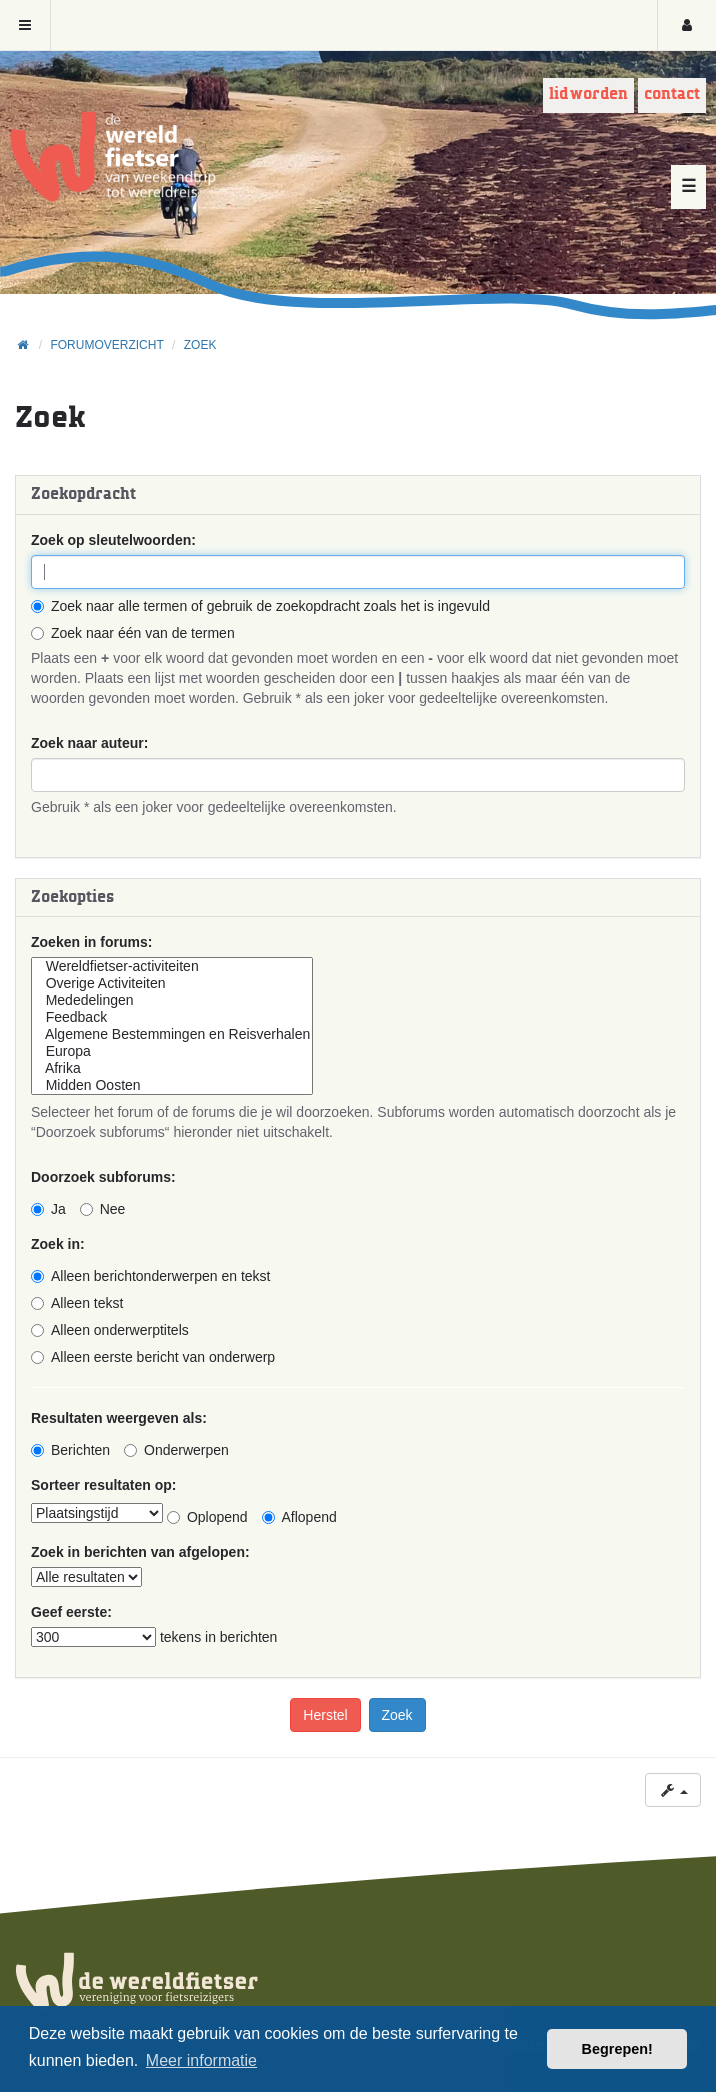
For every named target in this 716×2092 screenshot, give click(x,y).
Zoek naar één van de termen (133, 633)
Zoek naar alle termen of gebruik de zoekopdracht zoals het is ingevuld (260, 606)
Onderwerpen (176, 1450)
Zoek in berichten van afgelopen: (140, 1552)
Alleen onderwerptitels (110, 1330)
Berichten (70, 1450)
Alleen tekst (77, 1303)
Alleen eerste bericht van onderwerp (153, 1357)
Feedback (172, 1017)
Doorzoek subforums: (103, 1177)
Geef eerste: (71, 1612)
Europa (172, 1051)
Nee (103, 1209)
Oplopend (207, 1517)
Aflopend (299, 1517)
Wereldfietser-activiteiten (172, 966)
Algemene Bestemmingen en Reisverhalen (172, 1034)
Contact (672, 94)
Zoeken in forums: (91, 942)
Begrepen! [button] (617, 2049)
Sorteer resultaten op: (103, 1485)
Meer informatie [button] (201, 2060)
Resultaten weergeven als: (119, 1418)
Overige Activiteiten (172, 983)
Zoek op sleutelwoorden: (113, 540)
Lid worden (588, 94)
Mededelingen (172, 1000)
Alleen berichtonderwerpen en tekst (150, 1276)
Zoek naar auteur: (89, 743)
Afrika (172, 1068)
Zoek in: (58, 1244)
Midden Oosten (172, 1085)
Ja (48, 1209)
